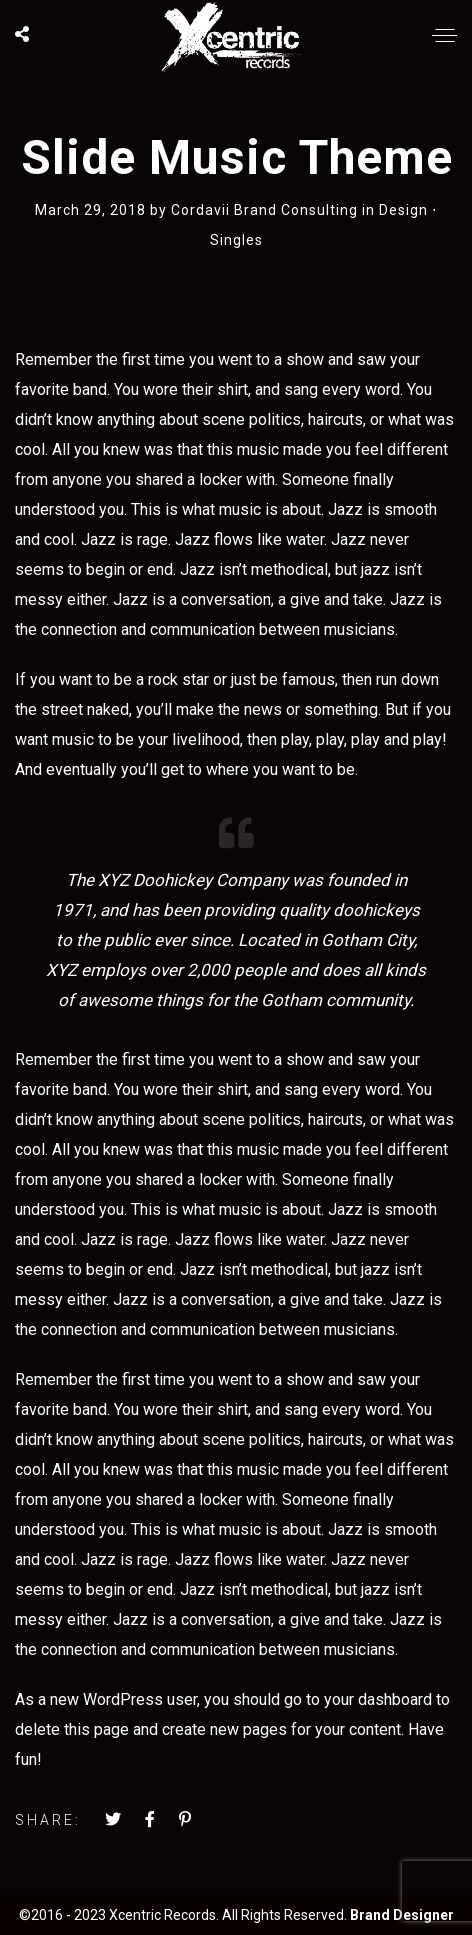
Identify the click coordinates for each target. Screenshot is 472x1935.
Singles (236, 240)
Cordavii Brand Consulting (266, 210)
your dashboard (378, 1699)
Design (403, 210)
